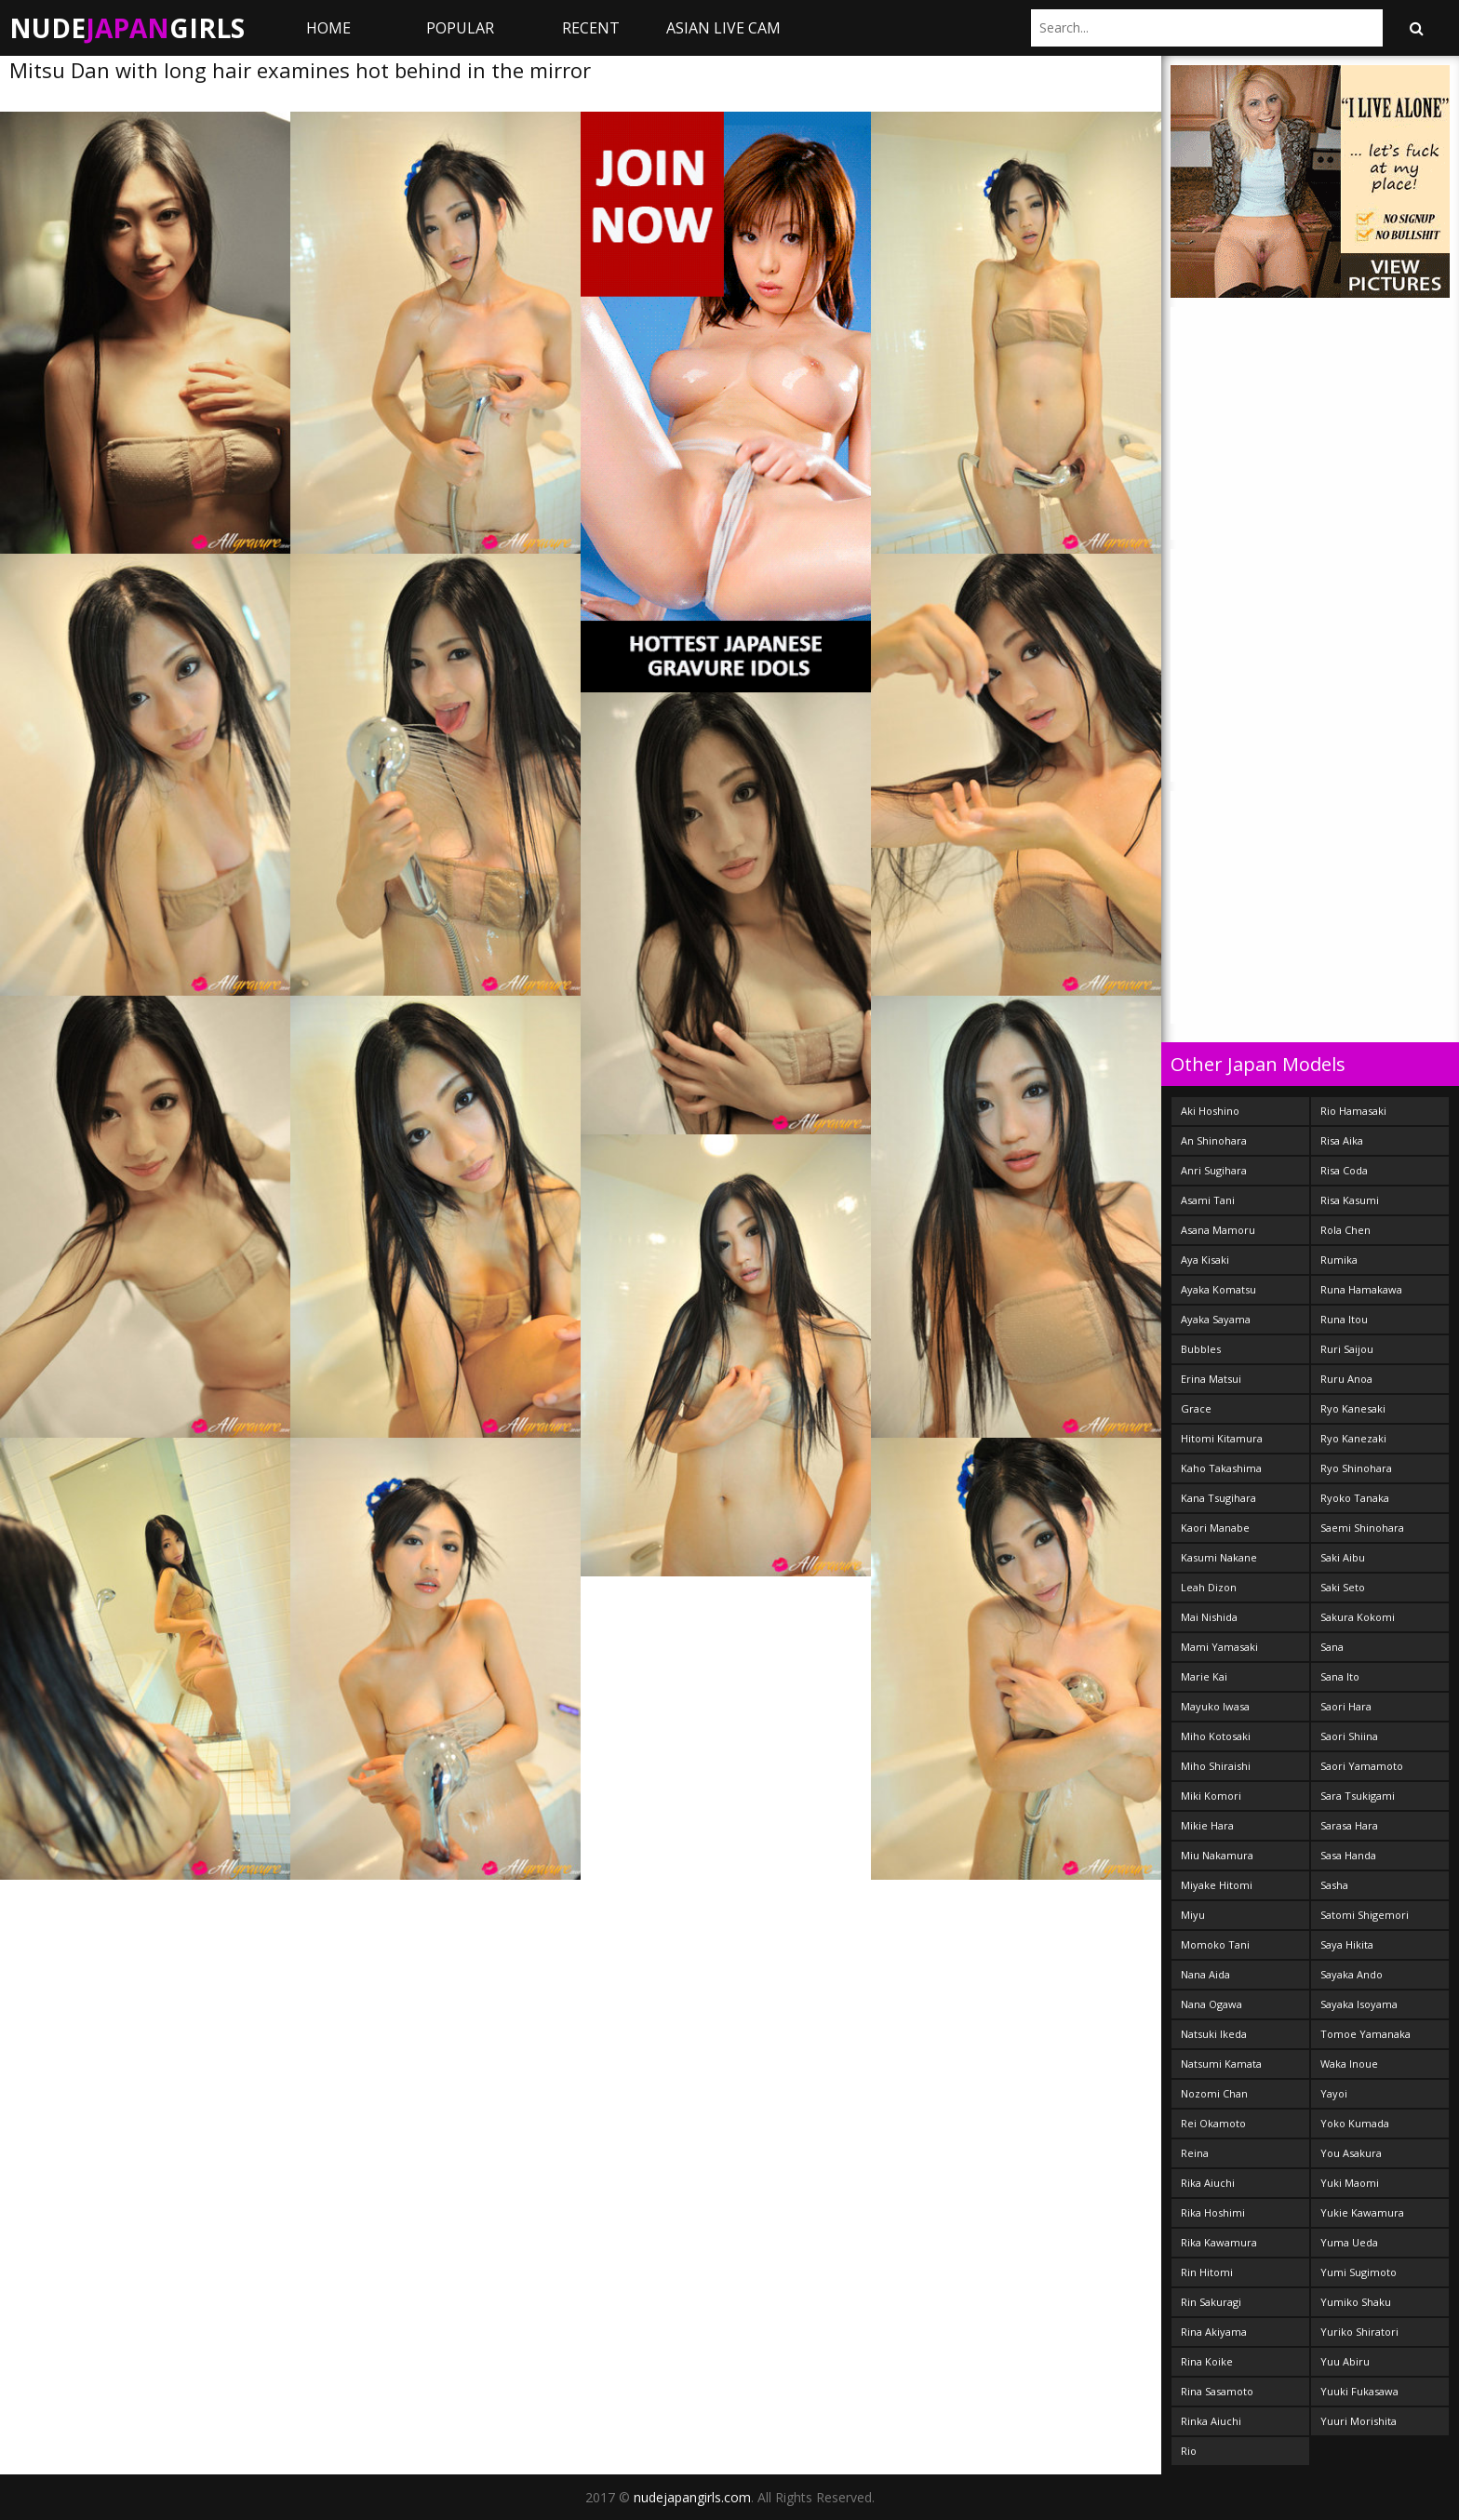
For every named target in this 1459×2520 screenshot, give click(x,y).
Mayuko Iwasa (1215, 1706)
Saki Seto (1342, 1587)
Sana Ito (1339, 1676)
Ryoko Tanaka (1354, 1498)
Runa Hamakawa (1361, 1289)
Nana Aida (1205, 1974)
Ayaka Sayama (1216, 1319)
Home (328, 28)
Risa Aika (1341, 1140)
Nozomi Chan (1214, 2093)
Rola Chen (1345, 1230)
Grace (1196, 1408)
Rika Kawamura (1219, 2242)
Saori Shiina (1349, 1736)
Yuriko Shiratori (1359, 2332)
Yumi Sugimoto (1358, 2272)
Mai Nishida (1209, 1617)
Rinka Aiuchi (1211, 2421)
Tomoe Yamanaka (1365, 2034)
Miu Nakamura (1217, 1855)
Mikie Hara (1207, 1825)
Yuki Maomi (1349, 2183)
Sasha (1334, 1885)
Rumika (1339, 1260)
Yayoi (1333, 2093)
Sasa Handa (1348, 1855)
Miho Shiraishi (1216, 1766)
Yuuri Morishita (1358, 2421)
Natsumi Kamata (1221, 2064)
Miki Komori (1211, 1796)
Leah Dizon (1209, 1587)
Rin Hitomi (1207, 2272)
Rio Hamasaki (1353, 1111)
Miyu (1193, 1915)
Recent (591, 28)
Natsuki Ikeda (1214, 2034)
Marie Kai (1204, 1676)
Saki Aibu (1342, 1557)
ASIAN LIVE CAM (723, 28)
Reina (1195, 2153)
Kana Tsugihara (1218, 1498)
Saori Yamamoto (1361, 1766)
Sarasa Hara (1349, 1825)
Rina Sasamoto (1217, 2391)
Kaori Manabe (1215, 1528)
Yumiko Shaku (1355, 2302)
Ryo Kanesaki (1352, 1408)
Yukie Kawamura (1362, 2212)
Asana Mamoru (1218, 1230)
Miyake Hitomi (1216, 1885)
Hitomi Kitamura (1222, 1438)
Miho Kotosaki (1216, 1736)
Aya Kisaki (1205, 1260)
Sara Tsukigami (1357, 1796)
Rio (1189, 2451)
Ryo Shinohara (1356, 1468)
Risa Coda (1344, 1170)
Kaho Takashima (1221, 1468)
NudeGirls (127, 28)
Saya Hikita (1346, 1944)
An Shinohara (1214, 1140)
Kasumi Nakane (1219, 1557)
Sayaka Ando (1351, 1974)
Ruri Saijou (1346, 1349)
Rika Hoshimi (1213, 2212)
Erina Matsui (1211, 1379)
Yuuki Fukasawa (1359, 2391)
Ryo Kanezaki (1353, 1438)
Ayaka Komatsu (1218, 1289)
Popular (460, 28)
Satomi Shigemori (1364, 1915)
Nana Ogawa (1211, 2004)
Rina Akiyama (1214, 2332)
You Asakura (1351, 2153)
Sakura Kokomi (1357, 1617)
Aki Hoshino (1210, 1111)
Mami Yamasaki (1219, 1647)
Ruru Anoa (1346, 1379)
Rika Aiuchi (1208, 2183)
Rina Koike (1207, 2361)
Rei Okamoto (1213, 2123)
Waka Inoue (1349, 2064)
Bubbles (1201, 1349)
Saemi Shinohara (1362, 1528)
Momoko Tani (1215, 1944)
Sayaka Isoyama (1359, 2004)
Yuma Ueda (1349, 2242)
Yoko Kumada (1354, 2123)
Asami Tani (1208, 1200)
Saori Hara (1346, 1706)
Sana (1332, 1647)
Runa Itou (1344, 1319)
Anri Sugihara (1214, 1170)
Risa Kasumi (1349, 1200)
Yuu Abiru (1345, 2361)
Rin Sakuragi (1211, 2302)
